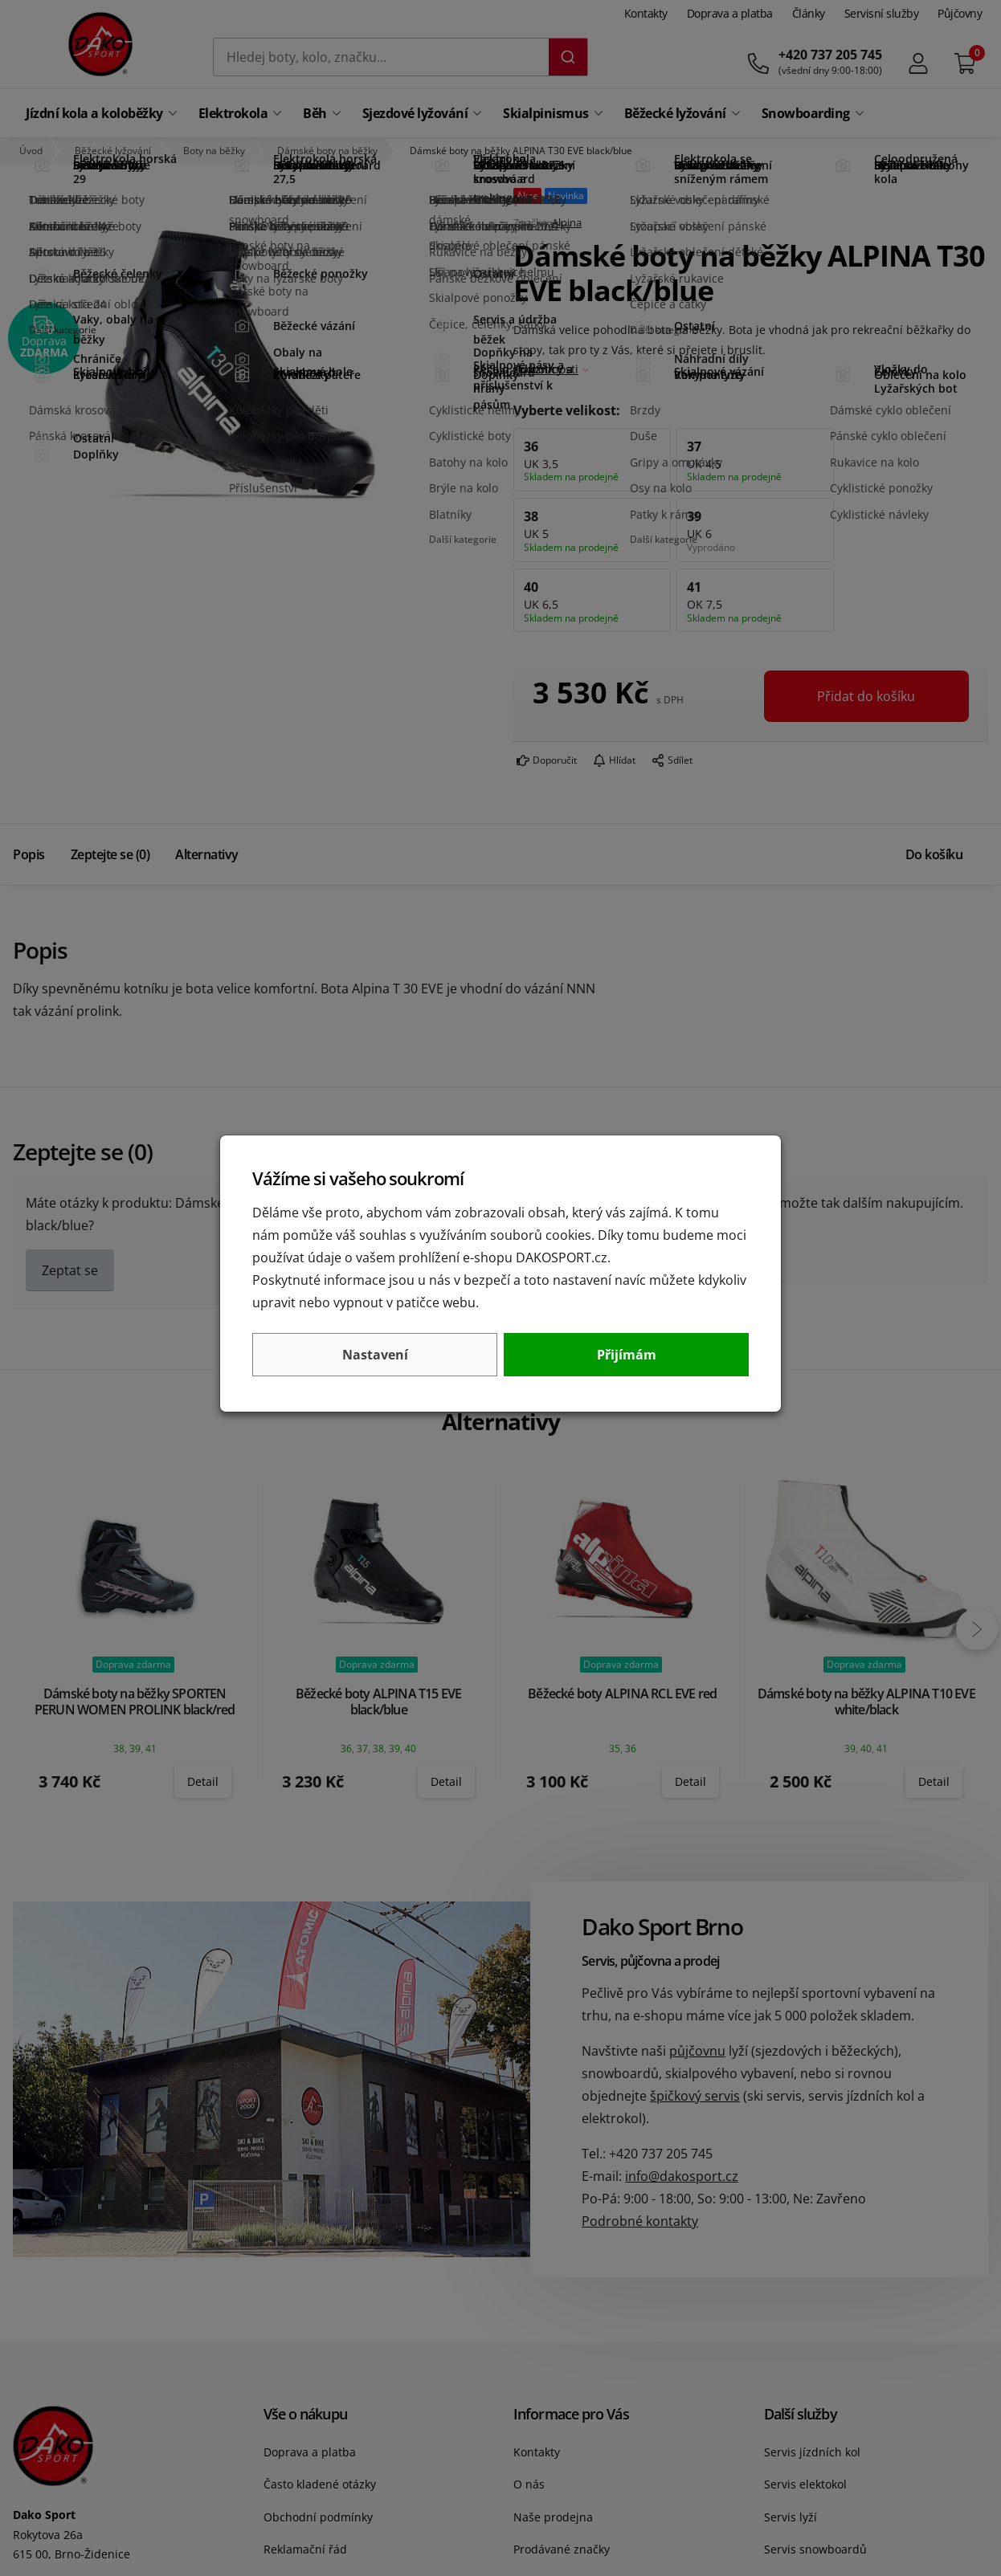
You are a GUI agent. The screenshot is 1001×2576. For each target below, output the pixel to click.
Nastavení (375, 1354)
